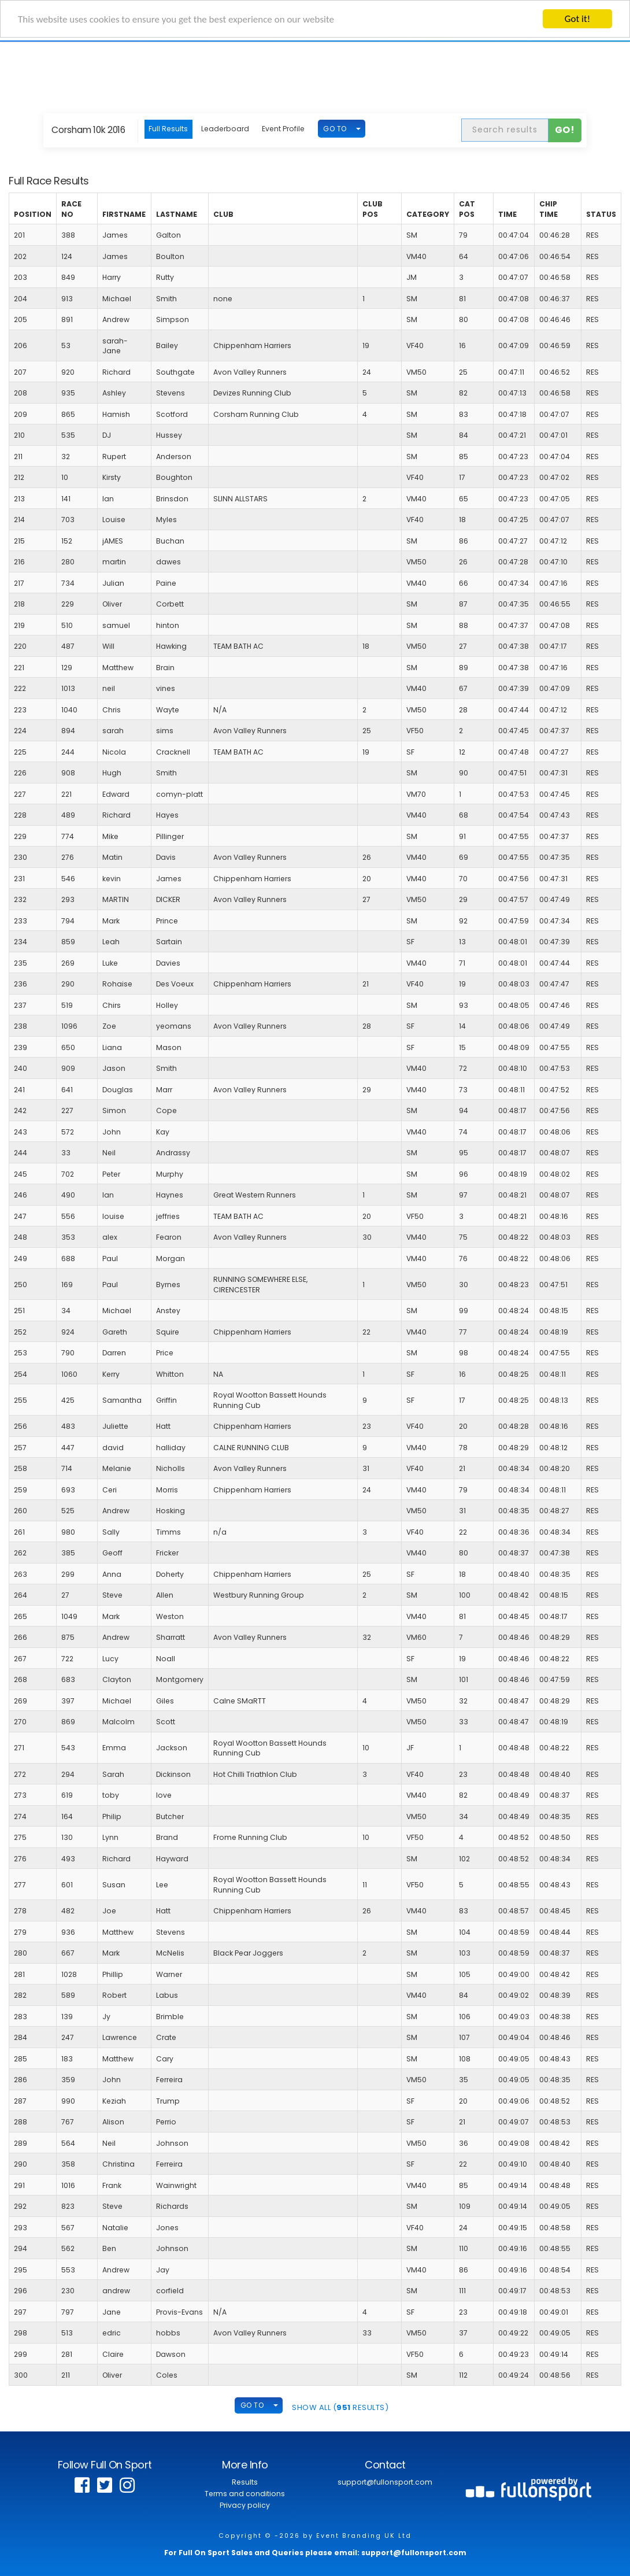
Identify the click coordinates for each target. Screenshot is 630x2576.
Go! (565, 129)
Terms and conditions (245, 2494)
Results (245, 2482)
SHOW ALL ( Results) (340, 2407)
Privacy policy (245, 2505)
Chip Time (548, 209)
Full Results (168, 129)
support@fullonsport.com (385, 2482)
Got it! (577, 19)
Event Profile (283, 129)
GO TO (335, 129)
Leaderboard (225, 129)
